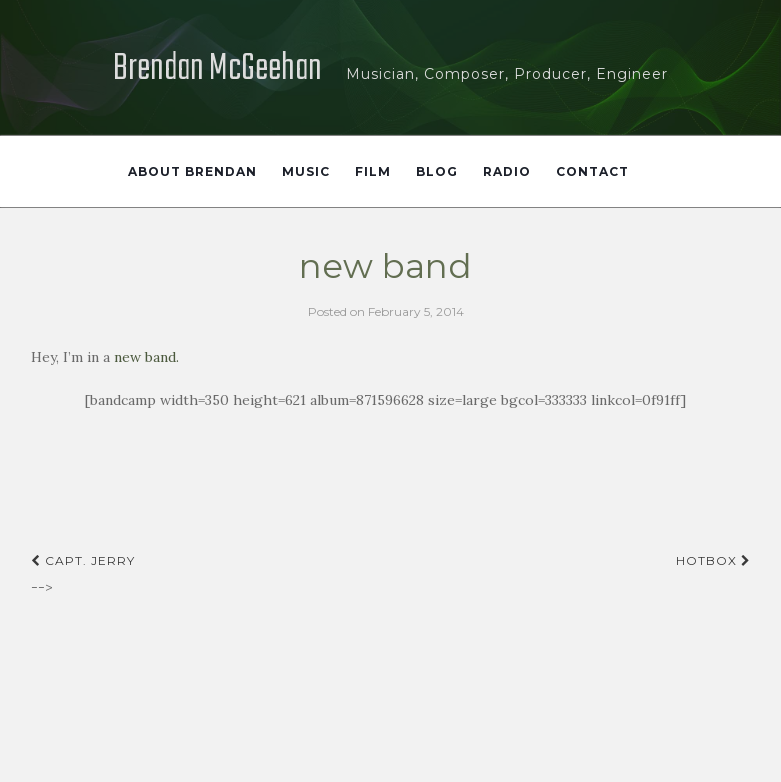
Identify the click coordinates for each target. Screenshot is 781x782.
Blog (437, 171)
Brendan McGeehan (217, 70)
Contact (592, 171)
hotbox (713, 560)
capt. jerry (83, 560)
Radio (507, 171)
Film (373, 171)
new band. (146, 357)
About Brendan (192, 171)
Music (306, 171)
